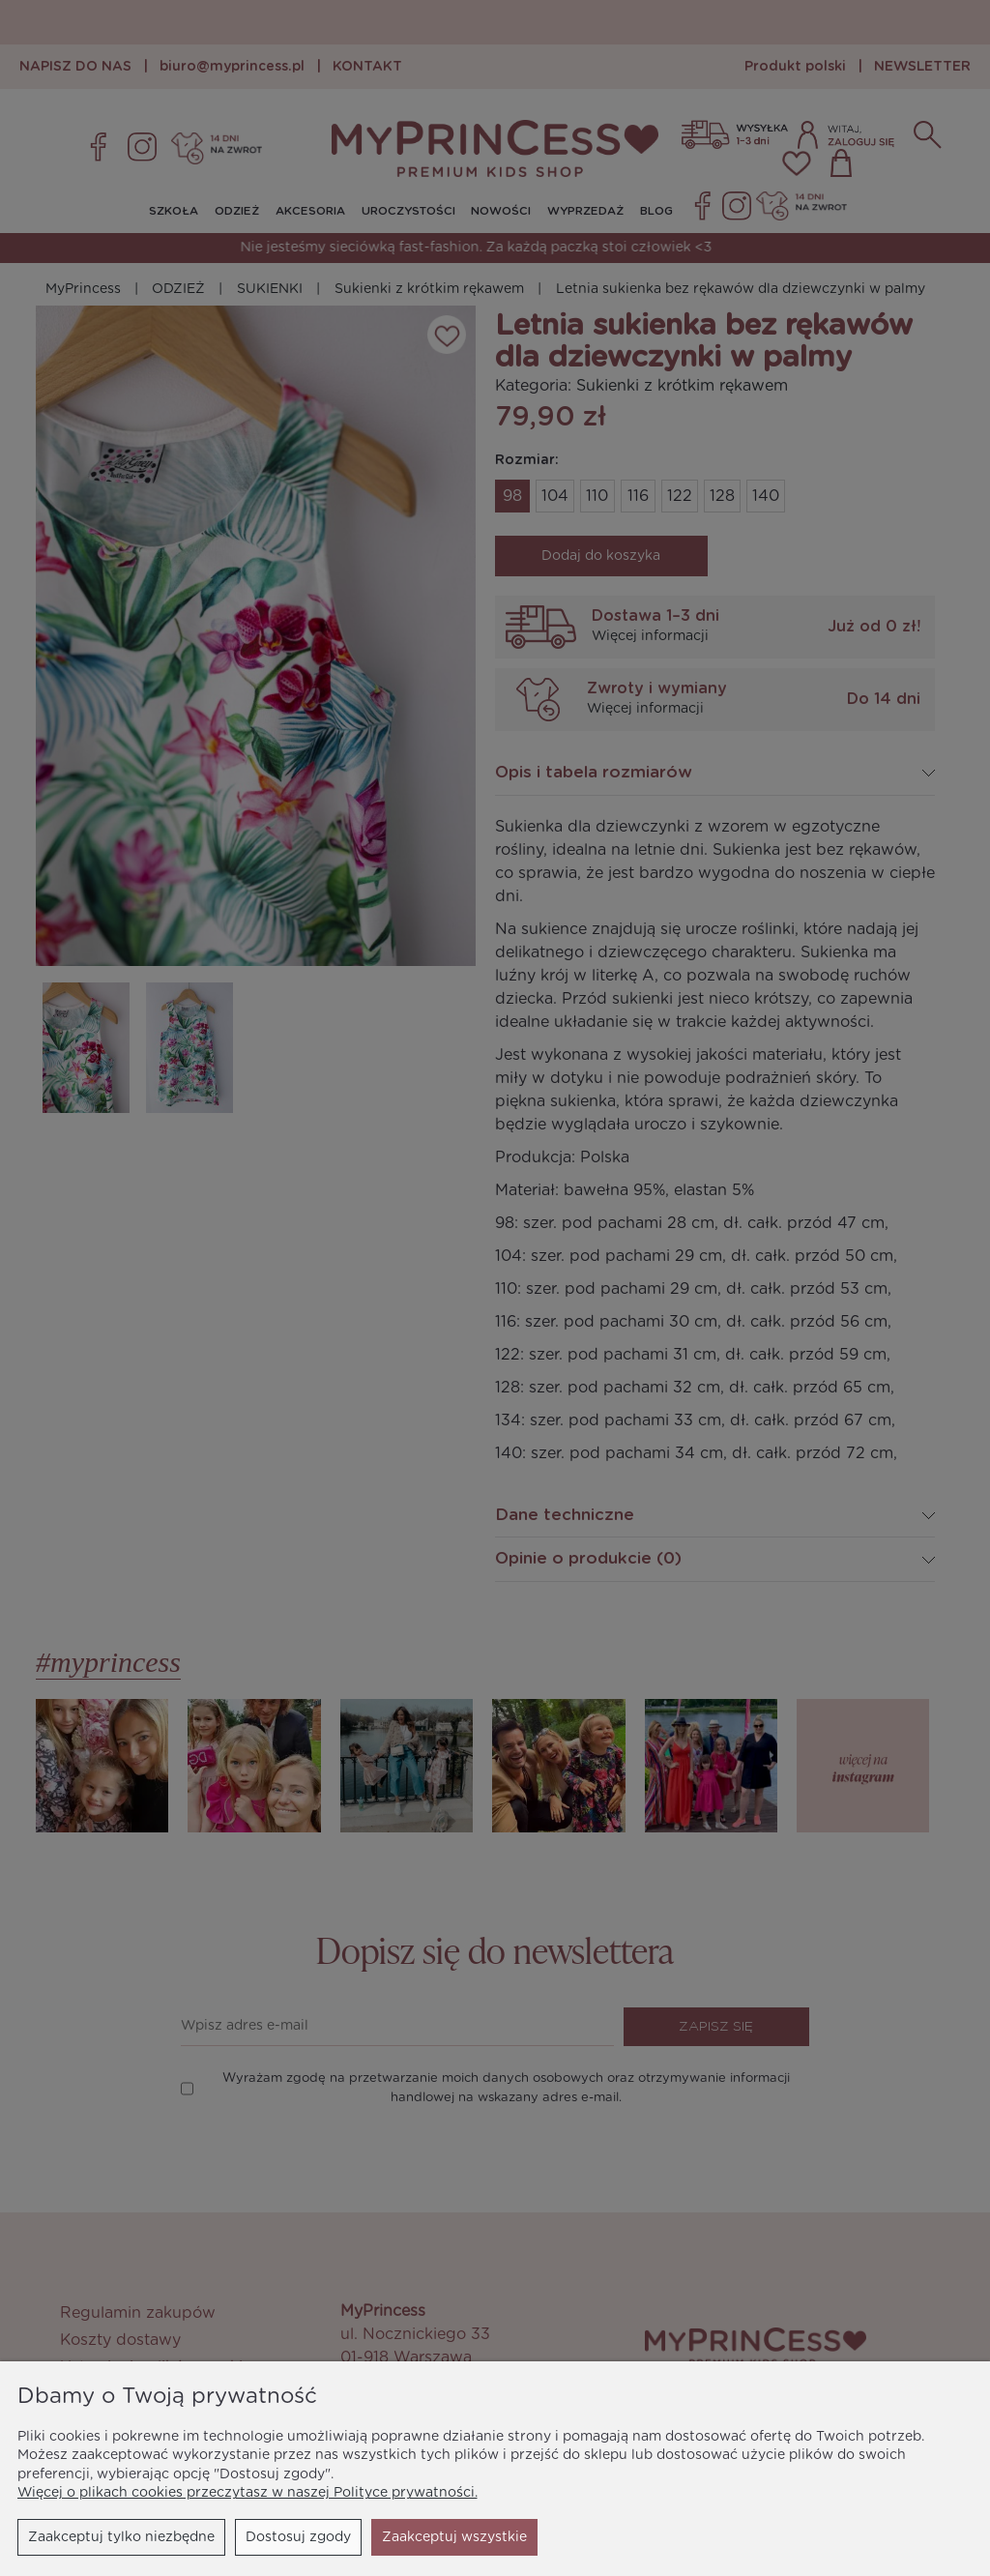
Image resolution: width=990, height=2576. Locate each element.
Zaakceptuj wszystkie (454, 2537)
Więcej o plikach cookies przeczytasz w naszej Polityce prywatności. (247, 2493)
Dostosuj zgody (298, 2537)
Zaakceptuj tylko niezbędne (121, 2537)
